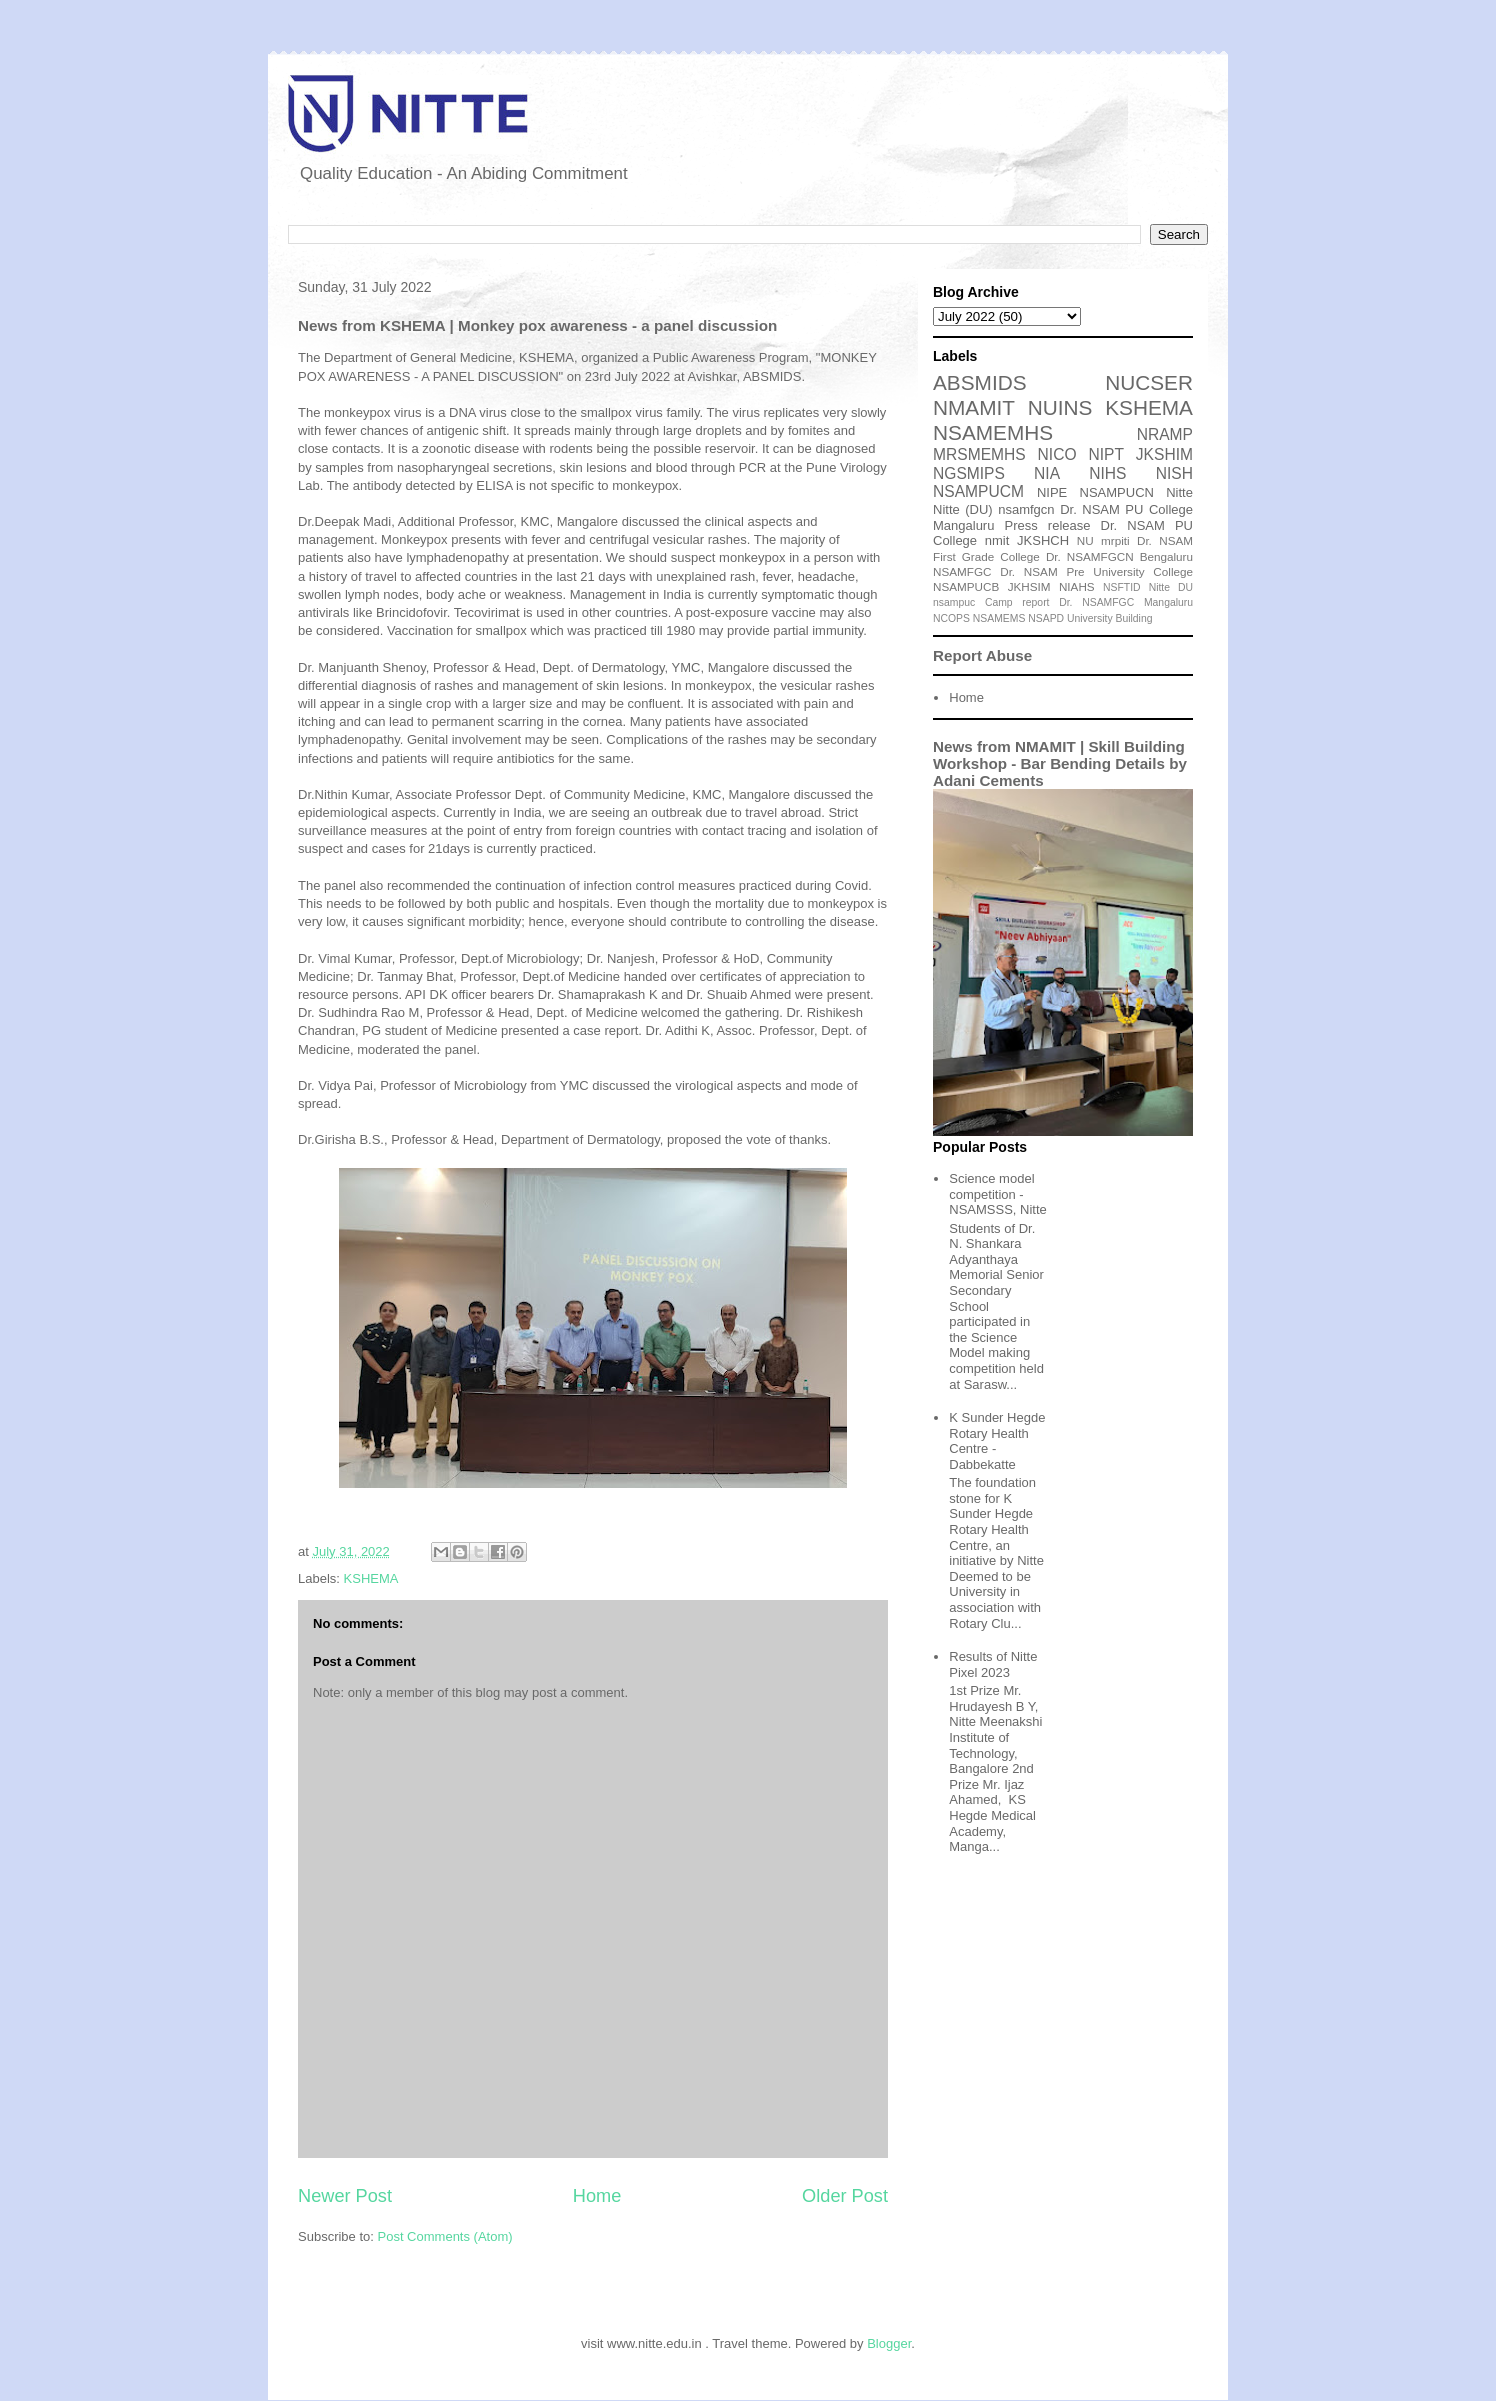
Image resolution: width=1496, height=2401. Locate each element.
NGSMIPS (969, 473)
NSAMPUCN (1117, 492)
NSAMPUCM (978, 491)
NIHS (1107, 473)
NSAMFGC (962, 571)
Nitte (1179, 492)
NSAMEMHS (993, 432)
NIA (1047, 473)
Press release (1048, 525)
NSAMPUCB (966, 586)
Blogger (889, 2343)
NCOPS (951, 618)
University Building (1109, 618)
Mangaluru (1168, 602)
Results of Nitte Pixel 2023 (993, 1664)
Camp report (1017, 602)
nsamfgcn (1026, 509)
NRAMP (1165, 434)
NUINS (1060, 407)
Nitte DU (1171, 587)
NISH (1174, 473)
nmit (997, 540)
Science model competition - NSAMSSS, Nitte (998, 1194)
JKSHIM (1164, 454)
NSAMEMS (999, 618)
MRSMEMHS (979, 454)
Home (597, 2196)
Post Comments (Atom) (445, 2236)
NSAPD (1046, 618)
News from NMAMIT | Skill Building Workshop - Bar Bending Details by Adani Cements (1060, 763)
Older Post (845, 2196)
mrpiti (1115, 540)
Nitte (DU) (963, 509)
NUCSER (1149, 382)
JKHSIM (1029, 586)
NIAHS (1077, 586)
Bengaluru (1166, 556)
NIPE (1052, 492)
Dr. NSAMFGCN (1090, 556)
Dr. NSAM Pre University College (1096, 571)
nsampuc (954, 602)
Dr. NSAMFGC (1096, 602)
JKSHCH (1043, 540)
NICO (1057, 454)
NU (1085, 540)
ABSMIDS (980, 382)
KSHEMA (371, 1578)
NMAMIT (974, 407)
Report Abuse (982, 655)
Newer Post (345, 2196)
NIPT (1106, 454)
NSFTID (1122, 587)
